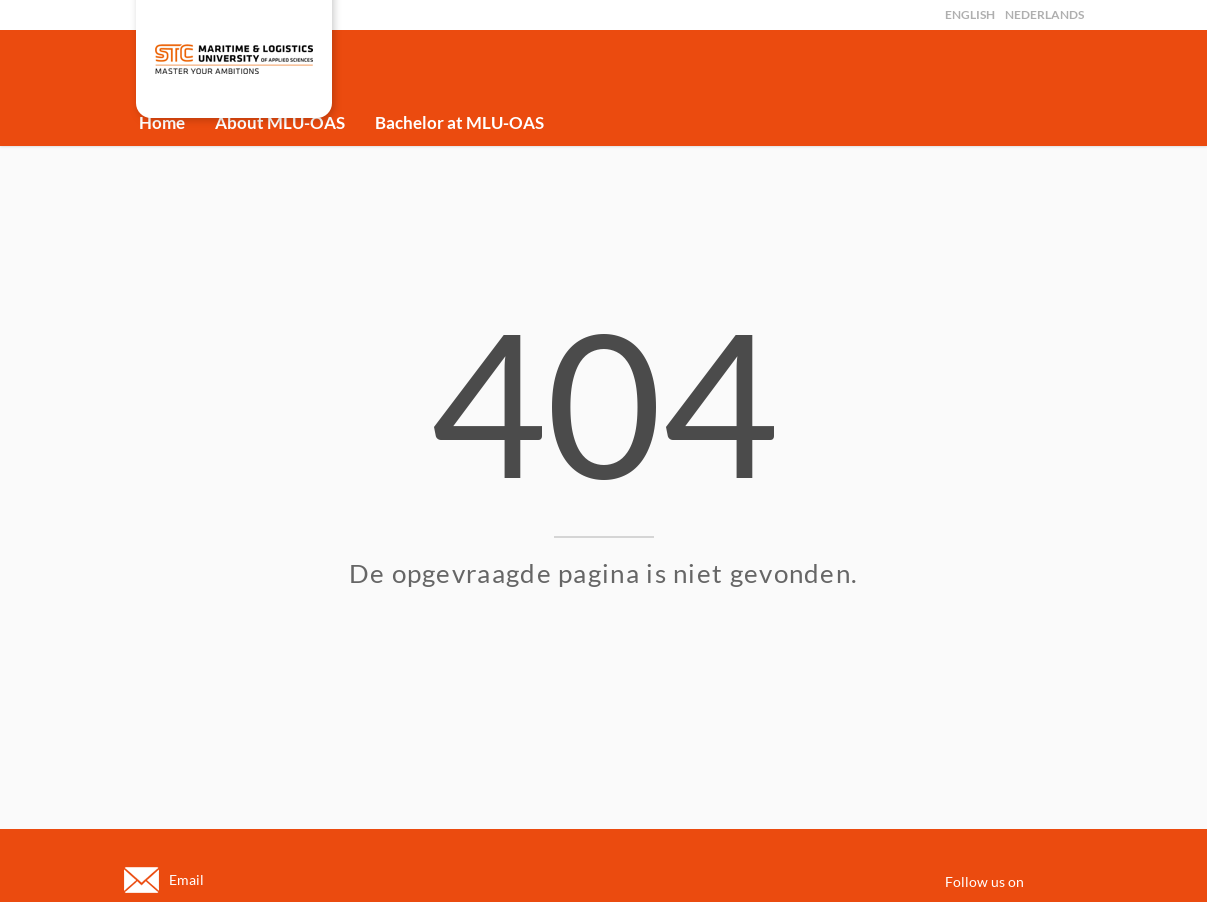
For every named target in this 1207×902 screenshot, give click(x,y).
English (970, 14)
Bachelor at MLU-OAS (459, 122)
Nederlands (1044, 14)
